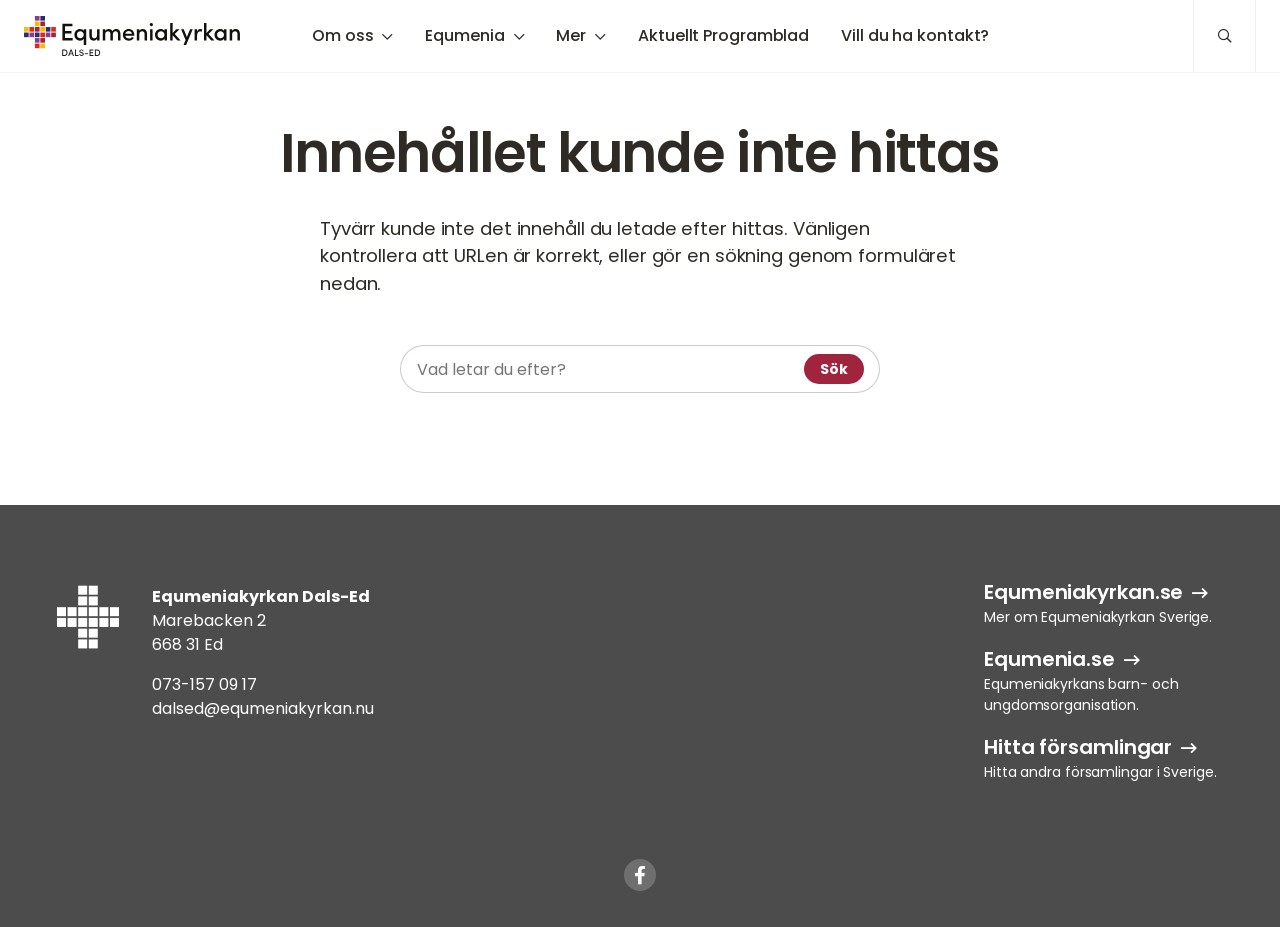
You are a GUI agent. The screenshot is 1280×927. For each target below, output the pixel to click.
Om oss (342, 35)
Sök (834, 369)
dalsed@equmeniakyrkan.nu (263, 708)
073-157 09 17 (204, 684)
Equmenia (464, 35)
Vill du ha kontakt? (915, 35)
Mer (571, 35)
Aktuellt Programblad (723, 35)
